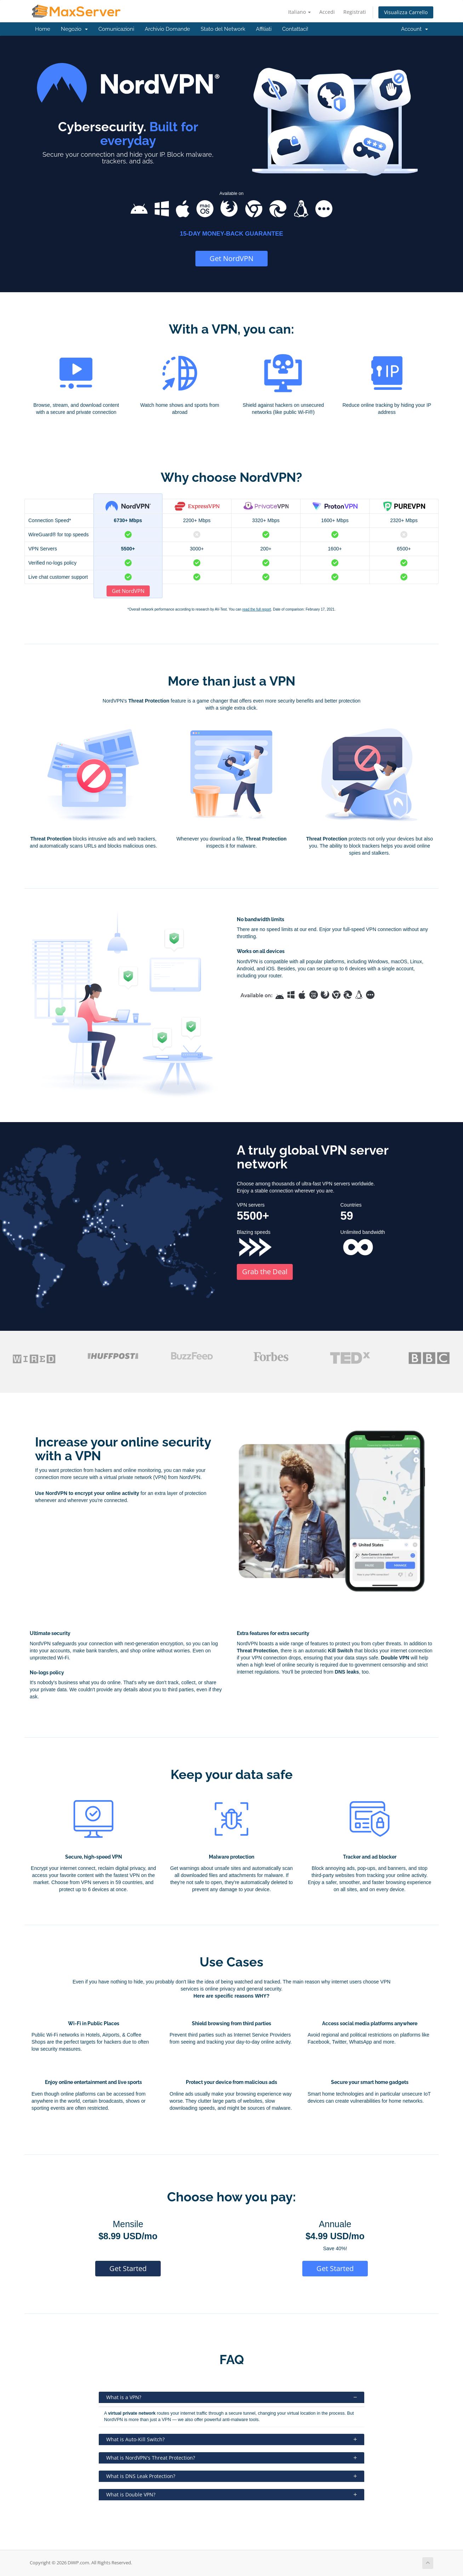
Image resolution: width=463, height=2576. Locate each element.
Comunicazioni (116, 29)
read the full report (256, 609)
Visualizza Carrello (406, 12)
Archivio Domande (167, 29)
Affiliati (263, 29)
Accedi (327, 11)
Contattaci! (295, 29)
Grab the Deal (264, 1271)
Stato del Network (223, 29)
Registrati (354, 11)
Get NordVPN (231, 258)
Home (42, 29)
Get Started (128, 2268)
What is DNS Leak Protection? (231, 2476)
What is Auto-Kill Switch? (231, 2439)
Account (414, 29)
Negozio (74, 29)
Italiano (299, 11)
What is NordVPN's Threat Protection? (231, 2457)
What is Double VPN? (231, 2494)
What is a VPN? (231, 2397)
